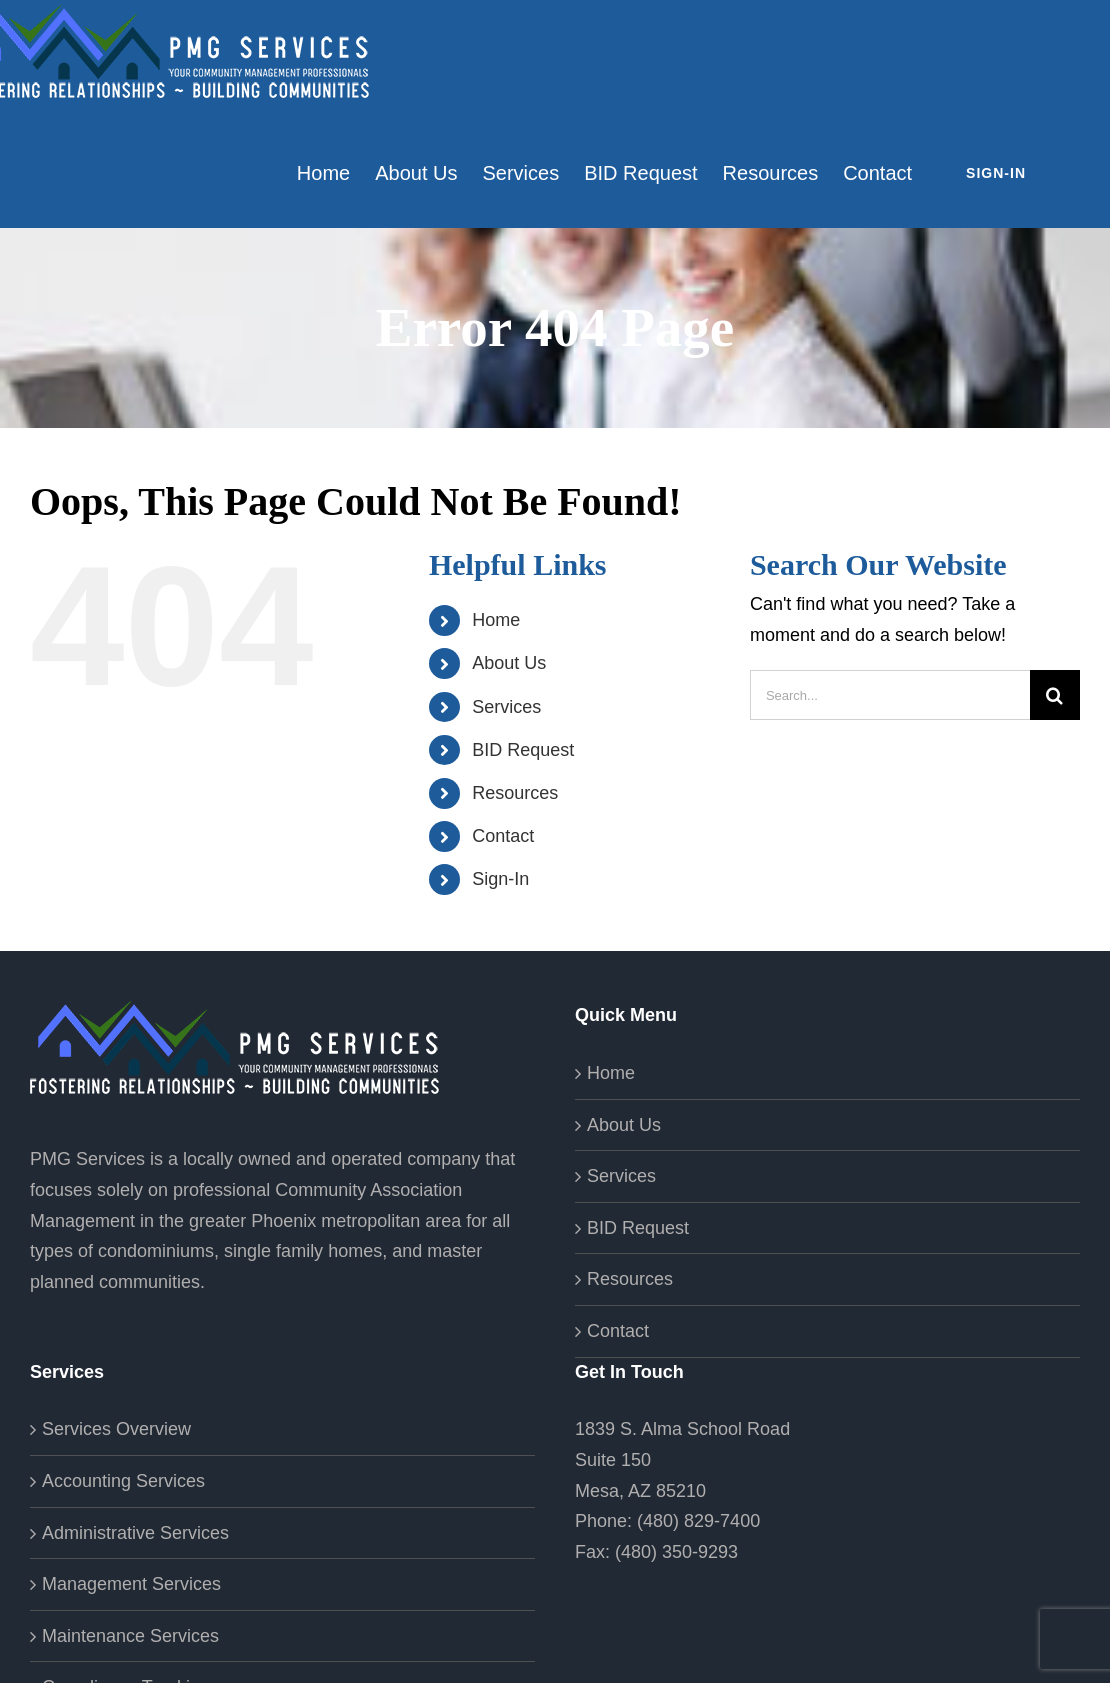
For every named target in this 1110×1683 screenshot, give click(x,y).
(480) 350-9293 (676, 1552)
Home (496, 620)
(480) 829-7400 (698, 1521)
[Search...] (890, 695)
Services (506, 707)
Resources (515, 793)
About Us (509, 663)
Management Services (131, 1584)
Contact (503, 836)
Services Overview (116, 1429)
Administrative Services (135, 1533)
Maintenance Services (130, 1636)
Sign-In (500, 879)
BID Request (523, 750)
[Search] (1055, 695)
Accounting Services (123, 1481)
